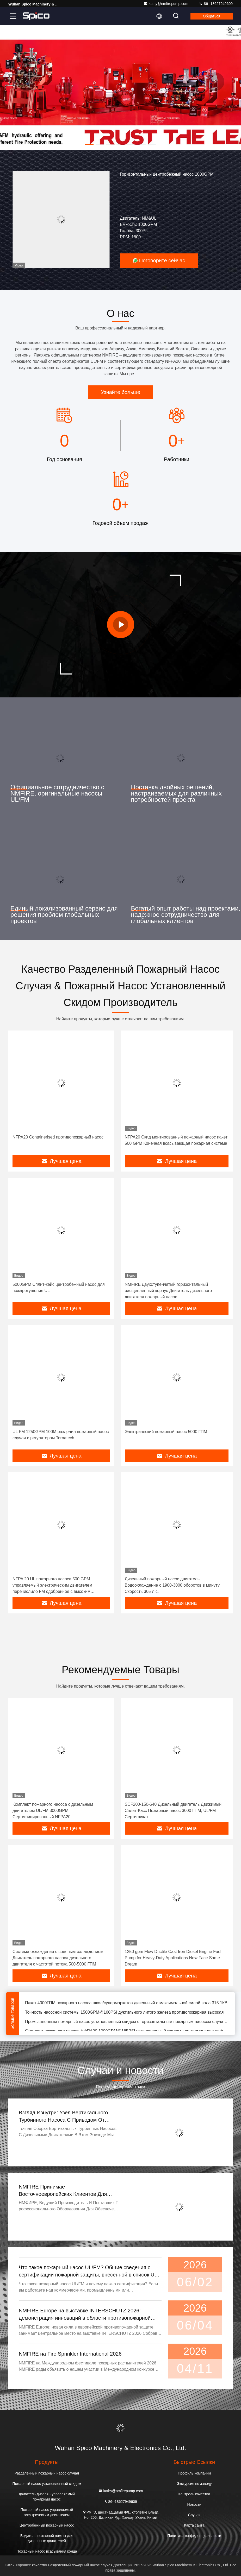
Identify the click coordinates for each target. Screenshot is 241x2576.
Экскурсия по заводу (194, 2484)
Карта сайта (194, 2525)
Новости (194, 2504)
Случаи (194, 2515)
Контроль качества (194, 2494)
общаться (211, 16)
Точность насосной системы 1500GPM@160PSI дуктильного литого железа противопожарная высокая (124, 2013)
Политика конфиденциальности (194, 2536)
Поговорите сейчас (159, 260)
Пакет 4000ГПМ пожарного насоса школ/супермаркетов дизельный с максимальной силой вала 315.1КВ (126, 2003)
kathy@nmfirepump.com (166, 4)
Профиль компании (194, 2473)
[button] (89, 144)
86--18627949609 (216, 4)
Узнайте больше (120, 392)
